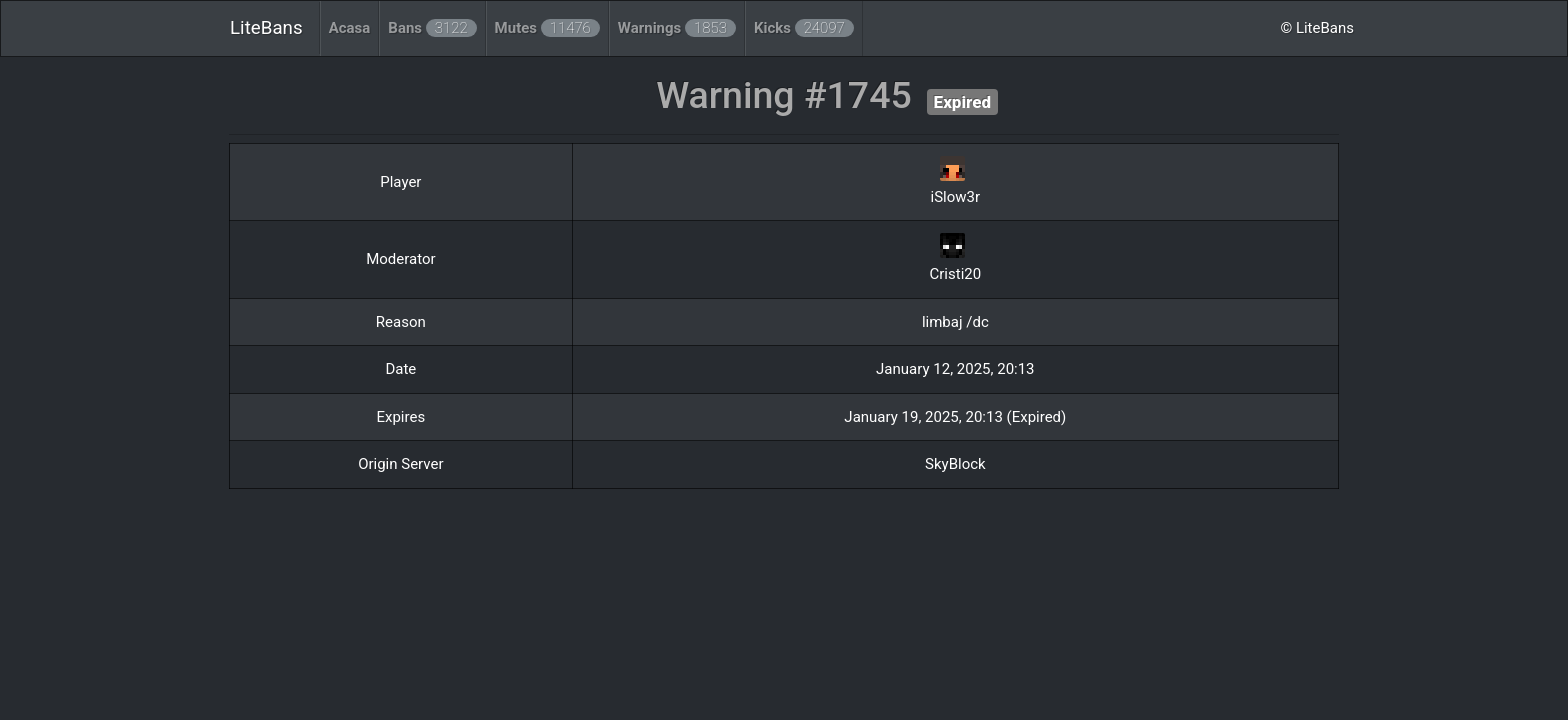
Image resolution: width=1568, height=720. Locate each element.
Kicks (804, 28)
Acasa (350, 28)
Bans (432, 28)
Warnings (677, 28)
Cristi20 (956, 274)
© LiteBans (1317, 28)
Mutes (547, 28)
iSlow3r (956, 197)
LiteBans (266, 28)
